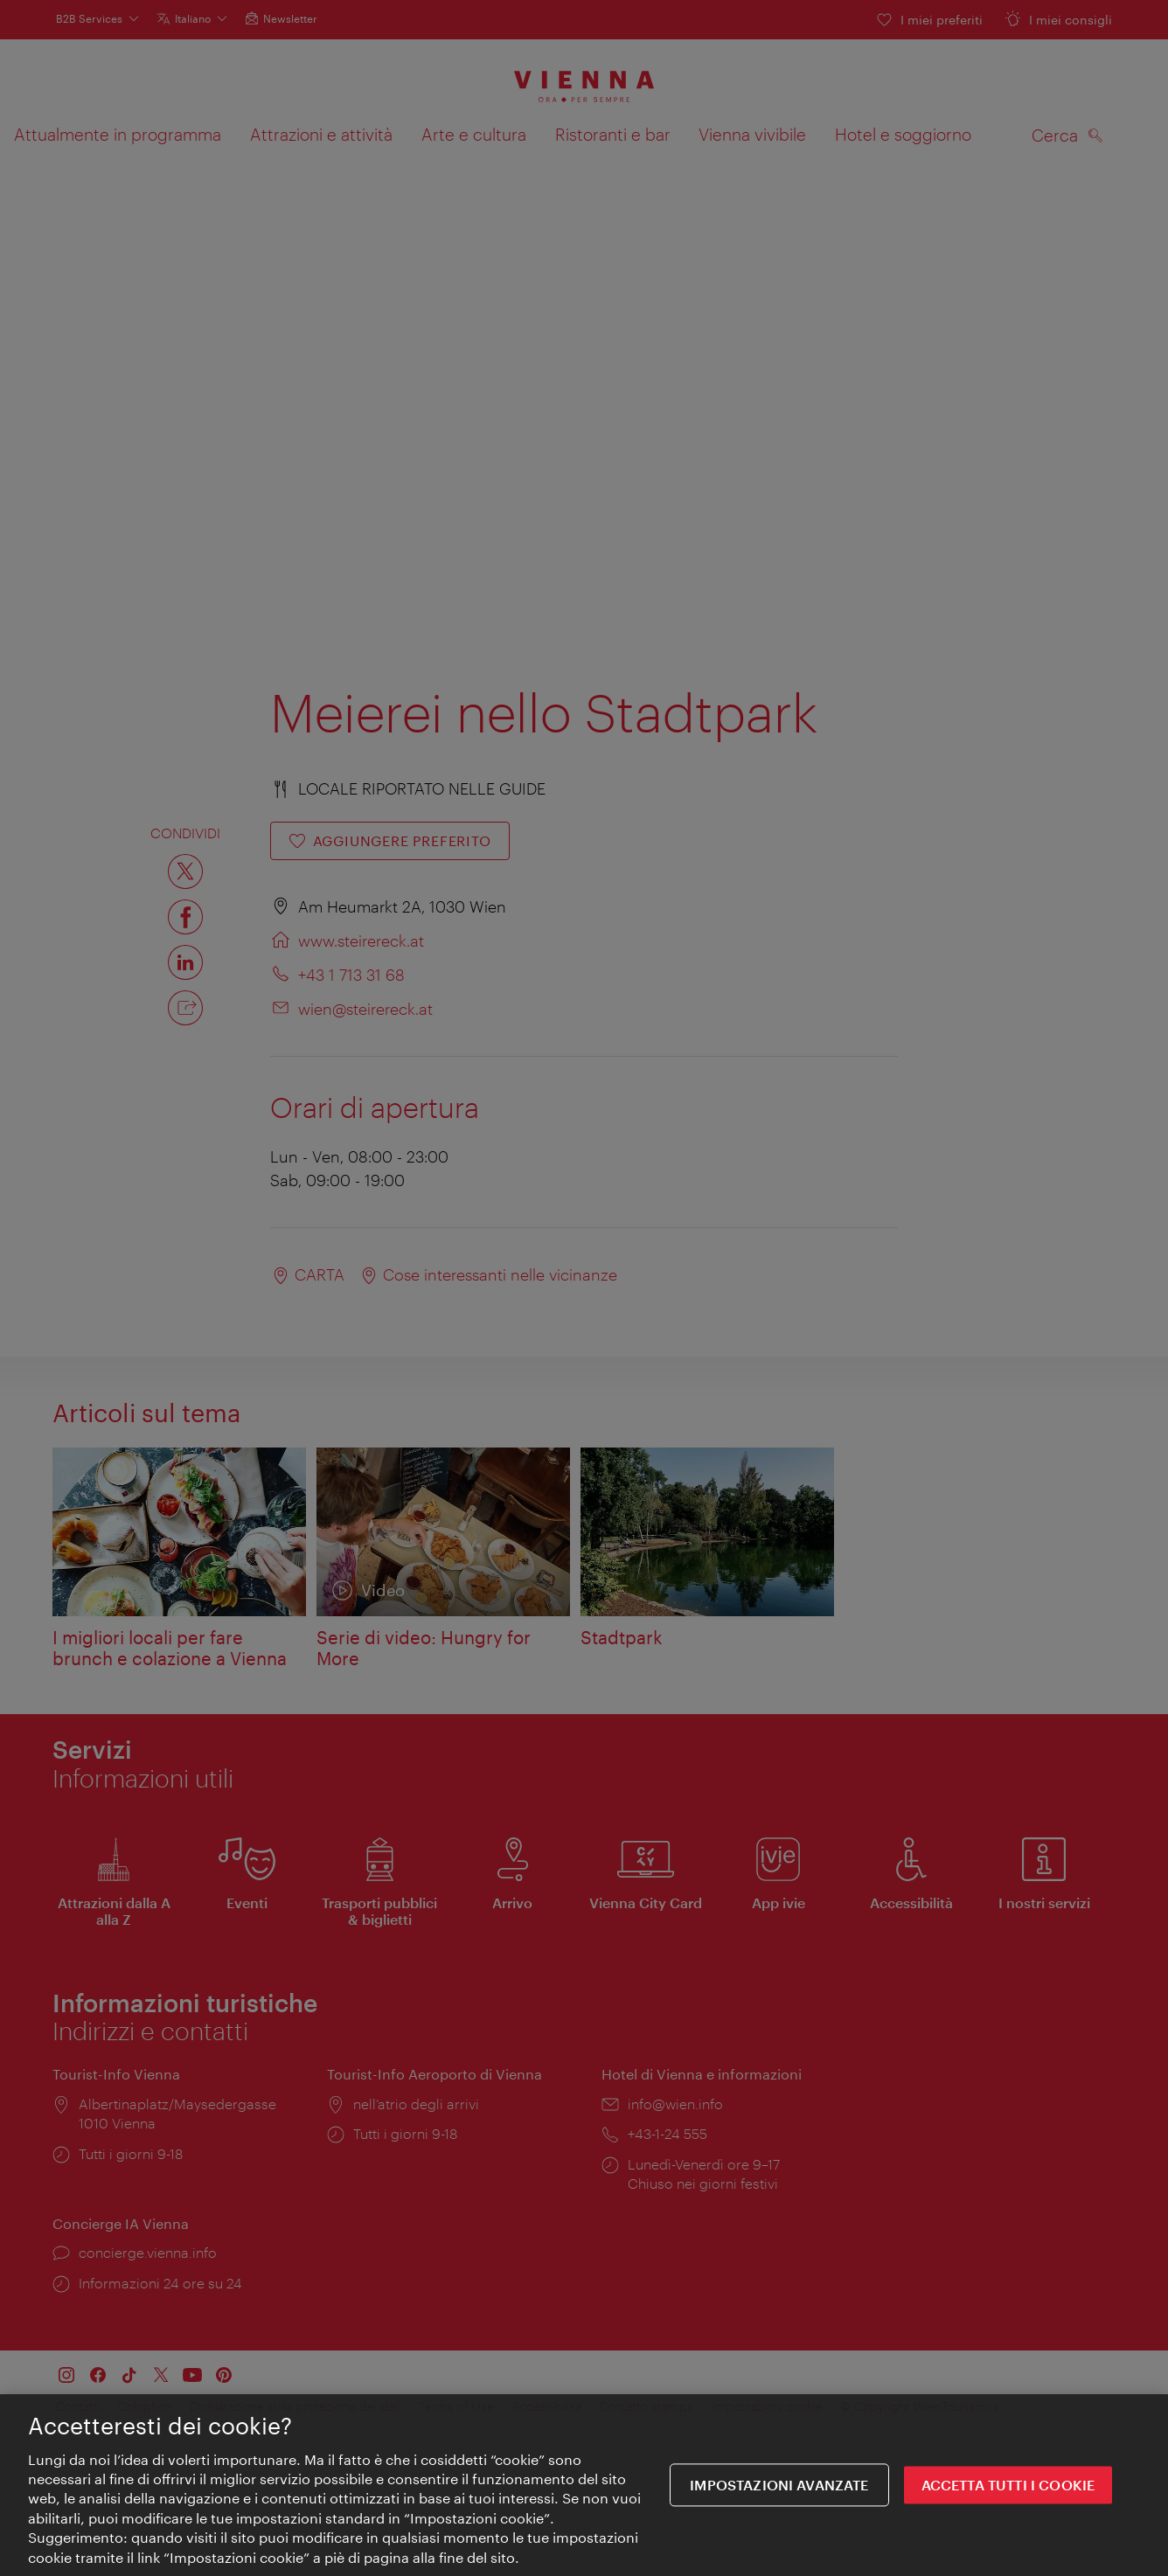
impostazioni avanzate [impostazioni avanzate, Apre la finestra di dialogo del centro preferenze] (779, 2485)
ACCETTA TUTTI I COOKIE (1008, 2485)
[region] (584, 2485)
